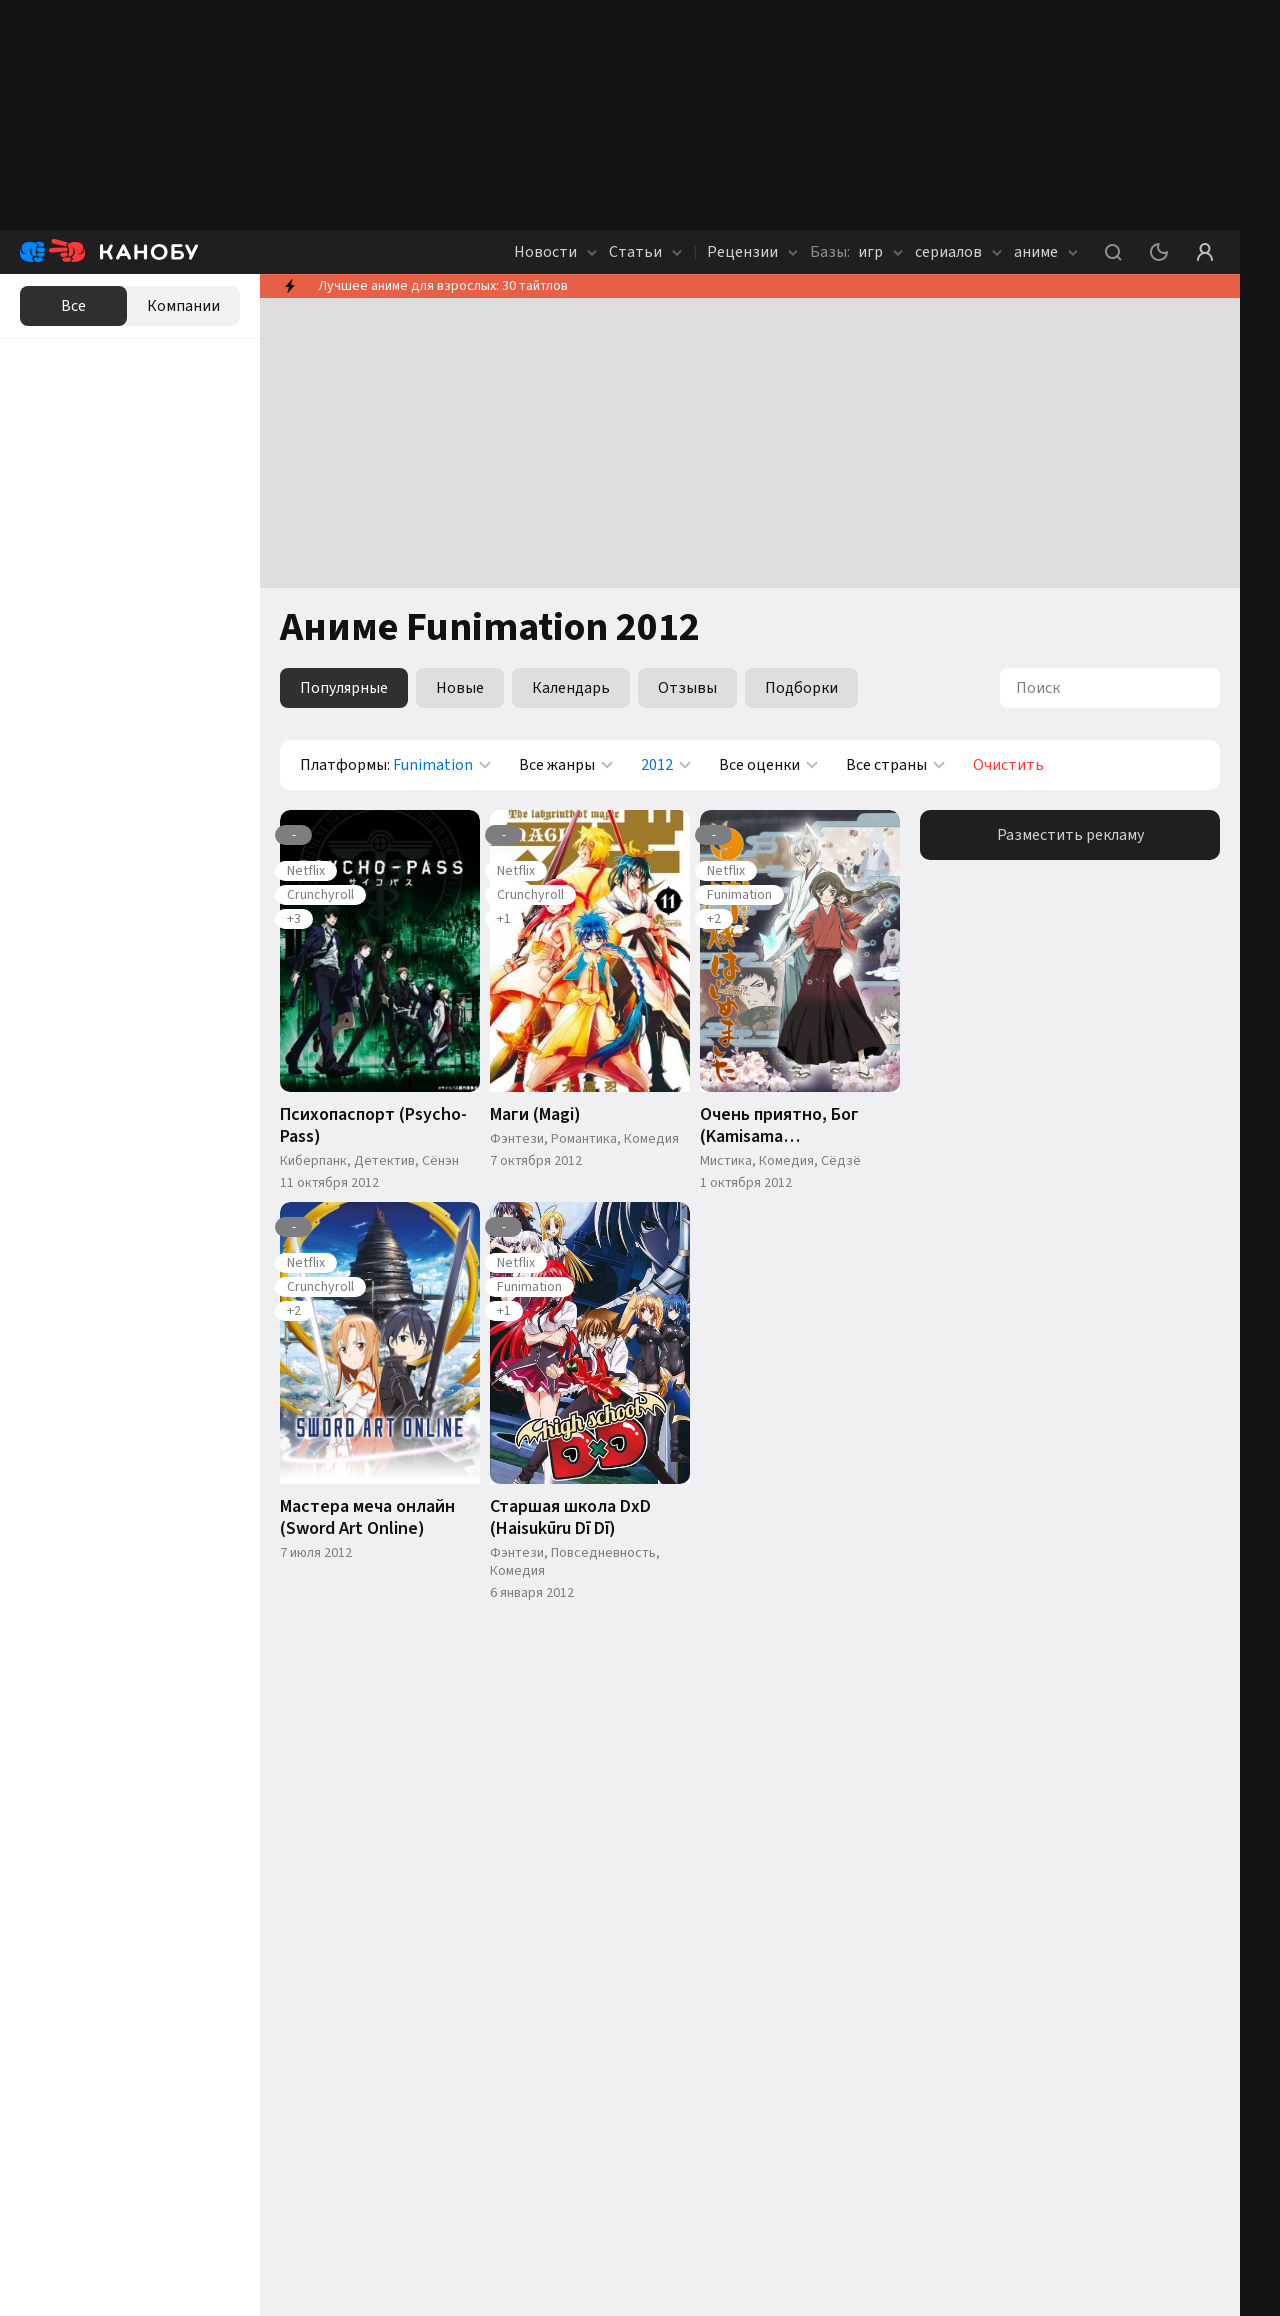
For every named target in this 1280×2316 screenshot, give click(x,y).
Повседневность (603, 1553)
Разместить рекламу (1070, 835)
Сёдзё (841, 1161)
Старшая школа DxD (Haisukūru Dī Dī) (570, 1518)
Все (73, 306)
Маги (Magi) (535, 1115)
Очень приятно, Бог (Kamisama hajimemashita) (779, 1126)
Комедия (651, 1139)
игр (856, 252)
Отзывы (687, 688)
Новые (460, 688)
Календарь (571, 688)
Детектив (384, 1161)
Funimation (739, 895)
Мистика (726, 1161)
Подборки (801, 688)
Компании (183, 306)
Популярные (344, 688)
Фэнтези (517, 1139)
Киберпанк (313, 1161)
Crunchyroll (320, 895)
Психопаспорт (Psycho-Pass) (373, 1126)
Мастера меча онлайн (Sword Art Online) (367, 1518)
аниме (1046, 252)
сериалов (958, 252)
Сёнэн (440, 1161)
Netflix (306, 871)
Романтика (584, 1139)
